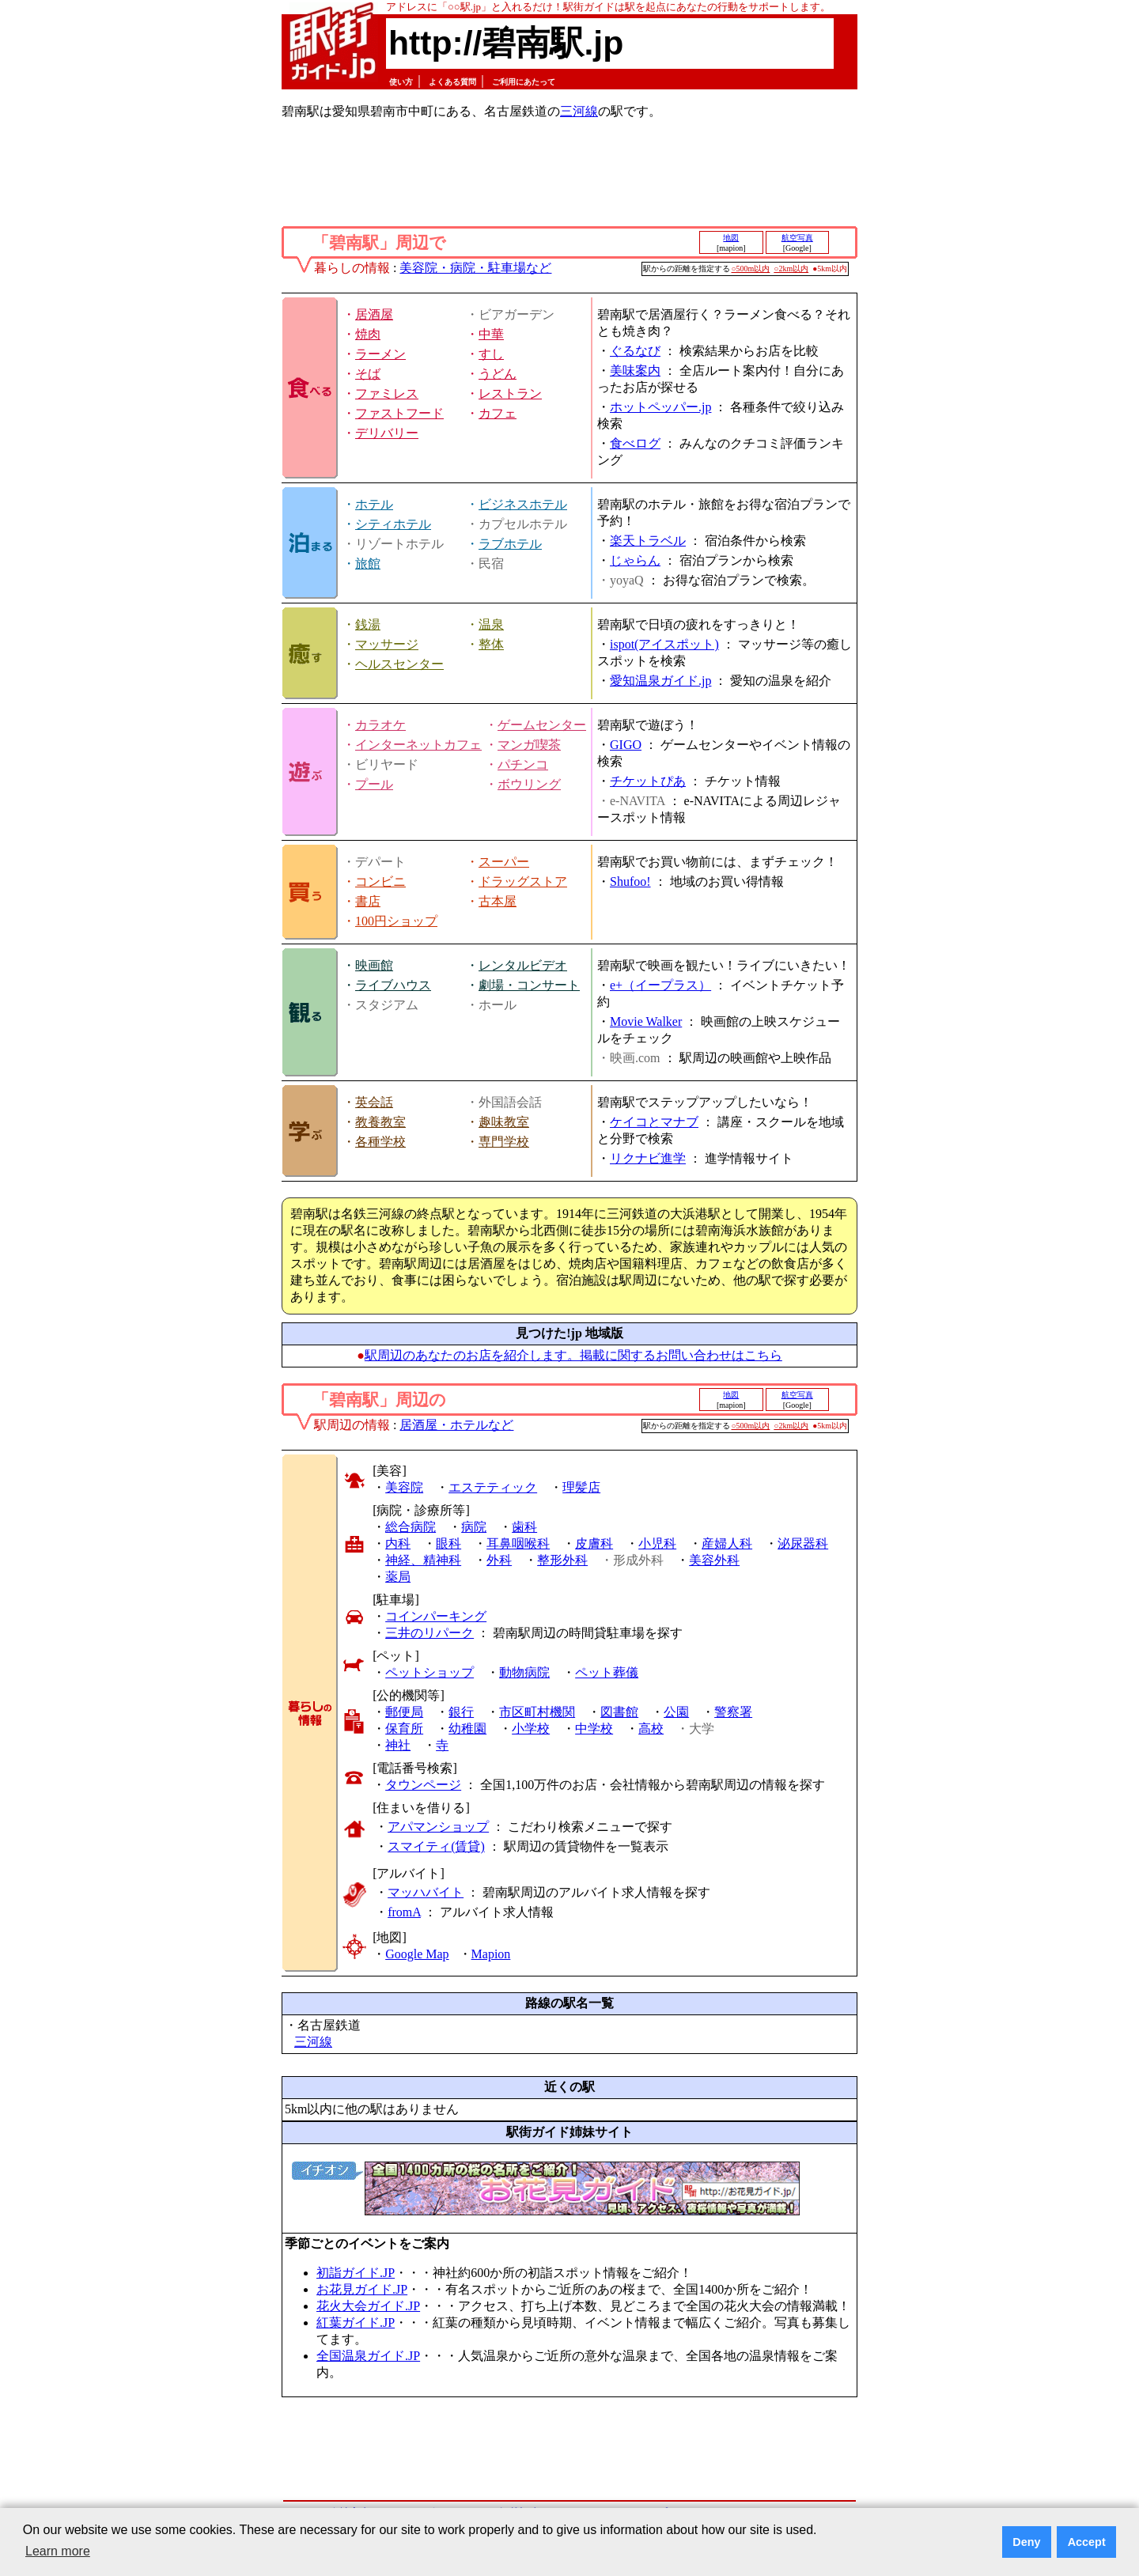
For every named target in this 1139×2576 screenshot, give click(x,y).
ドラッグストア (523, 881)
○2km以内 (791, 268)
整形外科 (562, 1560)
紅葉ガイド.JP (355, 2322)
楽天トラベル (648, 540)
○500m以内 (751, 268)
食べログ (635, 443)
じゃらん (635, 560)
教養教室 (380, 1122)
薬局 (398, 1576)
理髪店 (581, 1487)
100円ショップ (396, 921)
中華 (491, 334)
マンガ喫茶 (529, 744)
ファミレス (386, 393)
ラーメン (380, 354)
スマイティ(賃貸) (436, 1846)
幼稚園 (467, 1728)
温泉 (491, 624)
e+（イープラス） (660, 985)
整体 (491, 644)
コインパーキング (435, 1616)
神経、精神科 (423, 1560)
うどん (498, 373)
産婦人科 (727, 1543)
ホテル (374, 504)
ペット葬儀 (606, 1672)
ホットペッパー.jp (660, 407)
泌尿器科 (803, 1543)
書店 (367, 901)
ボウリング (529, 784)
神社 (398, 1745)
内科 (398, 1543)
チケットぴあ (648, 781)
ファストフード (399, 413)
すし (491, 354)
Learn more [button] (57, 2551)
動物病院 (524, 1672)
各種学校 (380, 1141)
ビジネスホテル (523, 504)
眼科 (448, 1543)
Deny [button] (1026, 2542)
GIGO (625, 744)
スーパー (504, 861)
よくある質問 (452, 82)
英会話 (374, 1102)
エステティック (492, 1487)
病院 (473, 1527)
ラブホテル (510, 543)
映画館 (374, 965)
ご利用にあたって (523, 82)
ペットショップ (429, 1672)
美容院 (404, 1487)
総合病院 (410, 1527)
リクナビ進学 (648, 1158)
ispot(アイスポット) (664, 644)
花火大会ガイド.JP (368, 2306)
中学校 (594, 1728)
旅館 (367, 563)
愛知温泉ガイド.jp (660, 680)
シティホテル (393, 524)
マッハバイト (426, 1892)
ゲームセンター (542, 725)
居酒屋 (374, 314)
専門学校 (504, 1141)
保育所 (404, 1728)
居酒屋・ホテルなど (456, 1425)
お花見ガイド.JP (361, 2289)
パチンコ (523, 764)
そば (367, 373)
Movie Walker (646, 1021)
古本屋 (498, 901)
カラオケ (380, 725)
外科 (499, 1560)
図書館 (619, 1712)
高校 (651, 1728)
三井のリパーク (429, 1633)
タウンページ (423, 1784)
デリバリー (386, 433)
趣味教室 (504, 1122)
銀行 (461, 1712)
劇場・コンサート (529, 985)
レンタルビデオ (523, 965)
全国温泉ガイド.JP (368, 2355)
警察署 (733, 1712)
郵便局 (404, 1712)
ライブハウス (393, 985)
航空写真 (797, 237)
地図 (731, 237)
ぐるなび (635, 350)
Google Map (416, 1954)
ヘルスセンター (399, 664)
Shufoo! (630, 881)
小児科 (657, 1543)
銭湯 (367, 624)
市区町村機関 (537, 1712)
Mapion (491, 1954)
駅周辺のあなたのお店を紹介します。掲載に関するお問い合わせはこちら (573, 1355)
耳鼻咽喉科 (518, 1543)
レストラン (510, 393)
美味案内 (635, 370)
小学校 (531, 1728)
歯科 (524, 1527)
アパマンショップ (438, 1826)
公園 (676, 1712)
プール (374, 784)
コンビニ (380, 881)
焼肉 (367, 334)
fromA (404, 1912)
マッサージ (386, 644)
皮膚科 (594, 1543)
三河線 (579, 111)
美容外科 (714, 1560)
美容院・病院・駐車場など (475, 267)
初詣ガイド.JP (355, 2272)
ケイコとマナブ (654, 1122)
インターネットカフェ (418, 744)
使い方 (401, 82)
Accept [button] (1087, 2542)
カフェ (498, 413)
